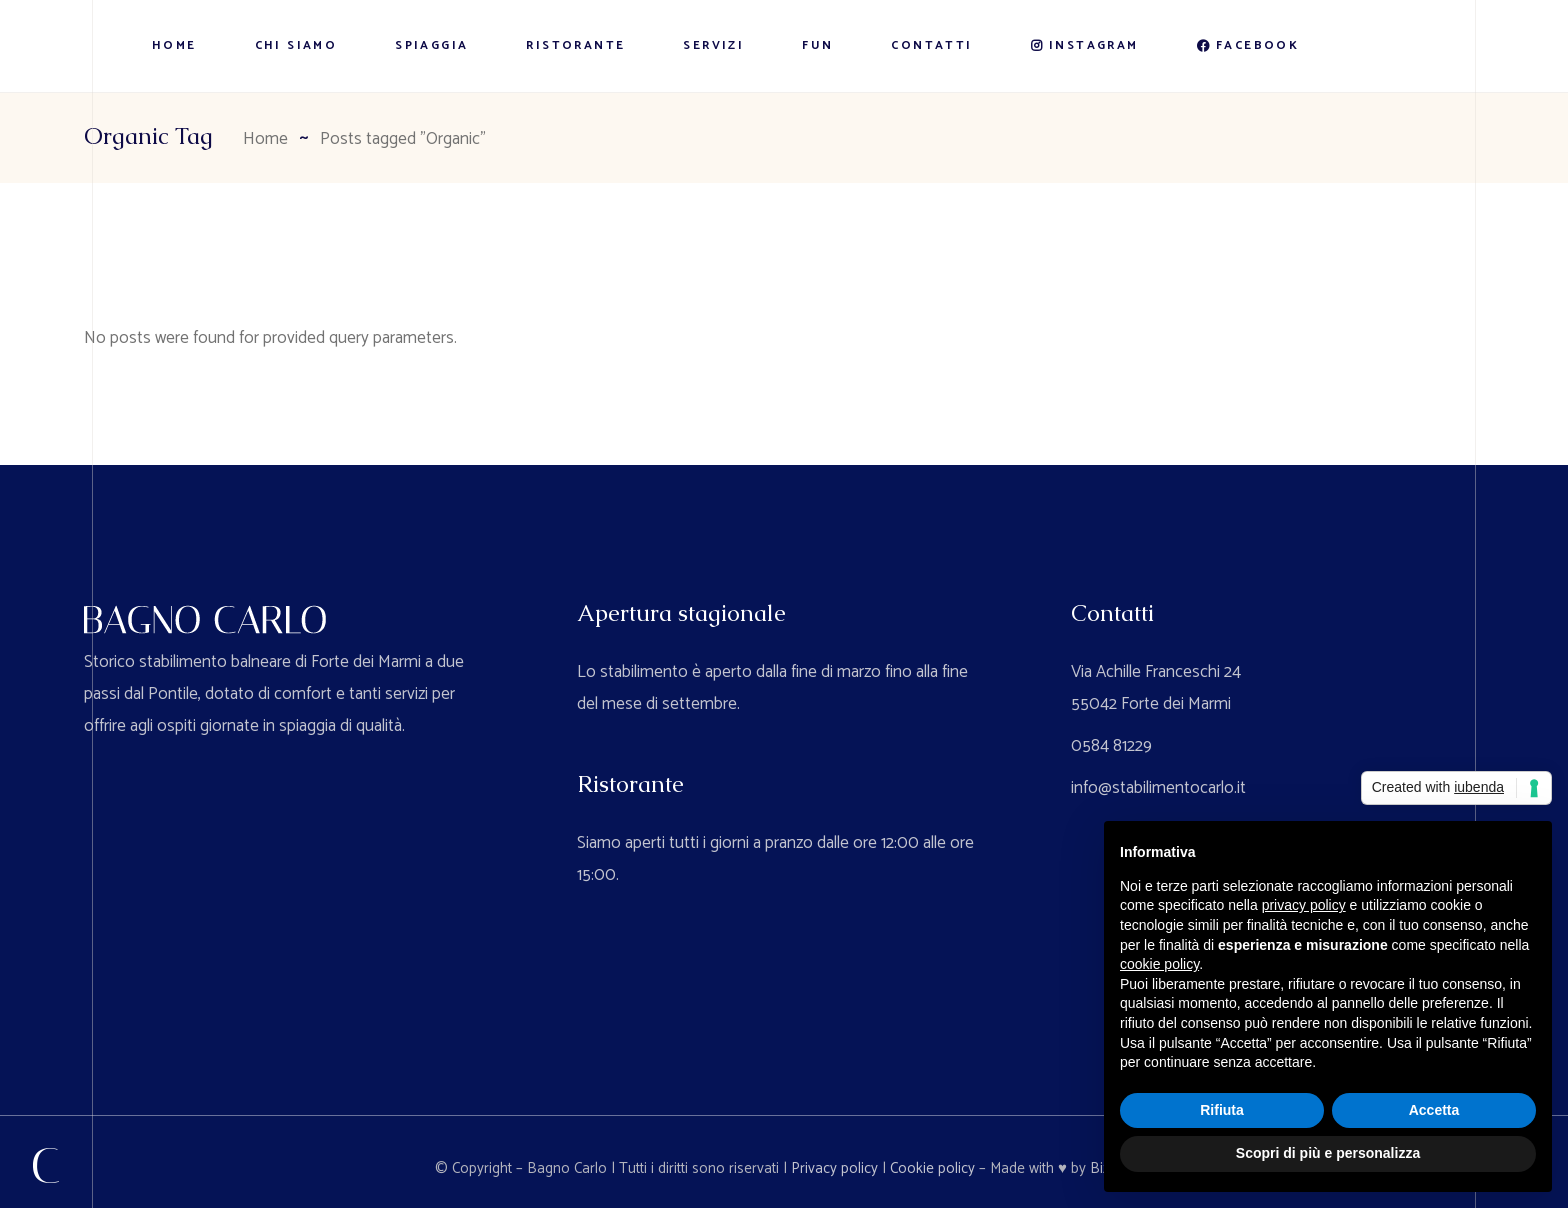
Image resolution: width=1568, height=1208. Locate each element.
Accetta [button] (1434, 1110)
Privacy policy (834, 1168)
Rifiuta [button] (1222, 1110)
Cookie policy (932, 1168)
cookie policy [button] (1159, 964)
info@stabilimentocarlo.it (1158, 788)
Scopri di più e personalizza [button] (1328, 1153)
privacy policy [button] (1304, 905)
